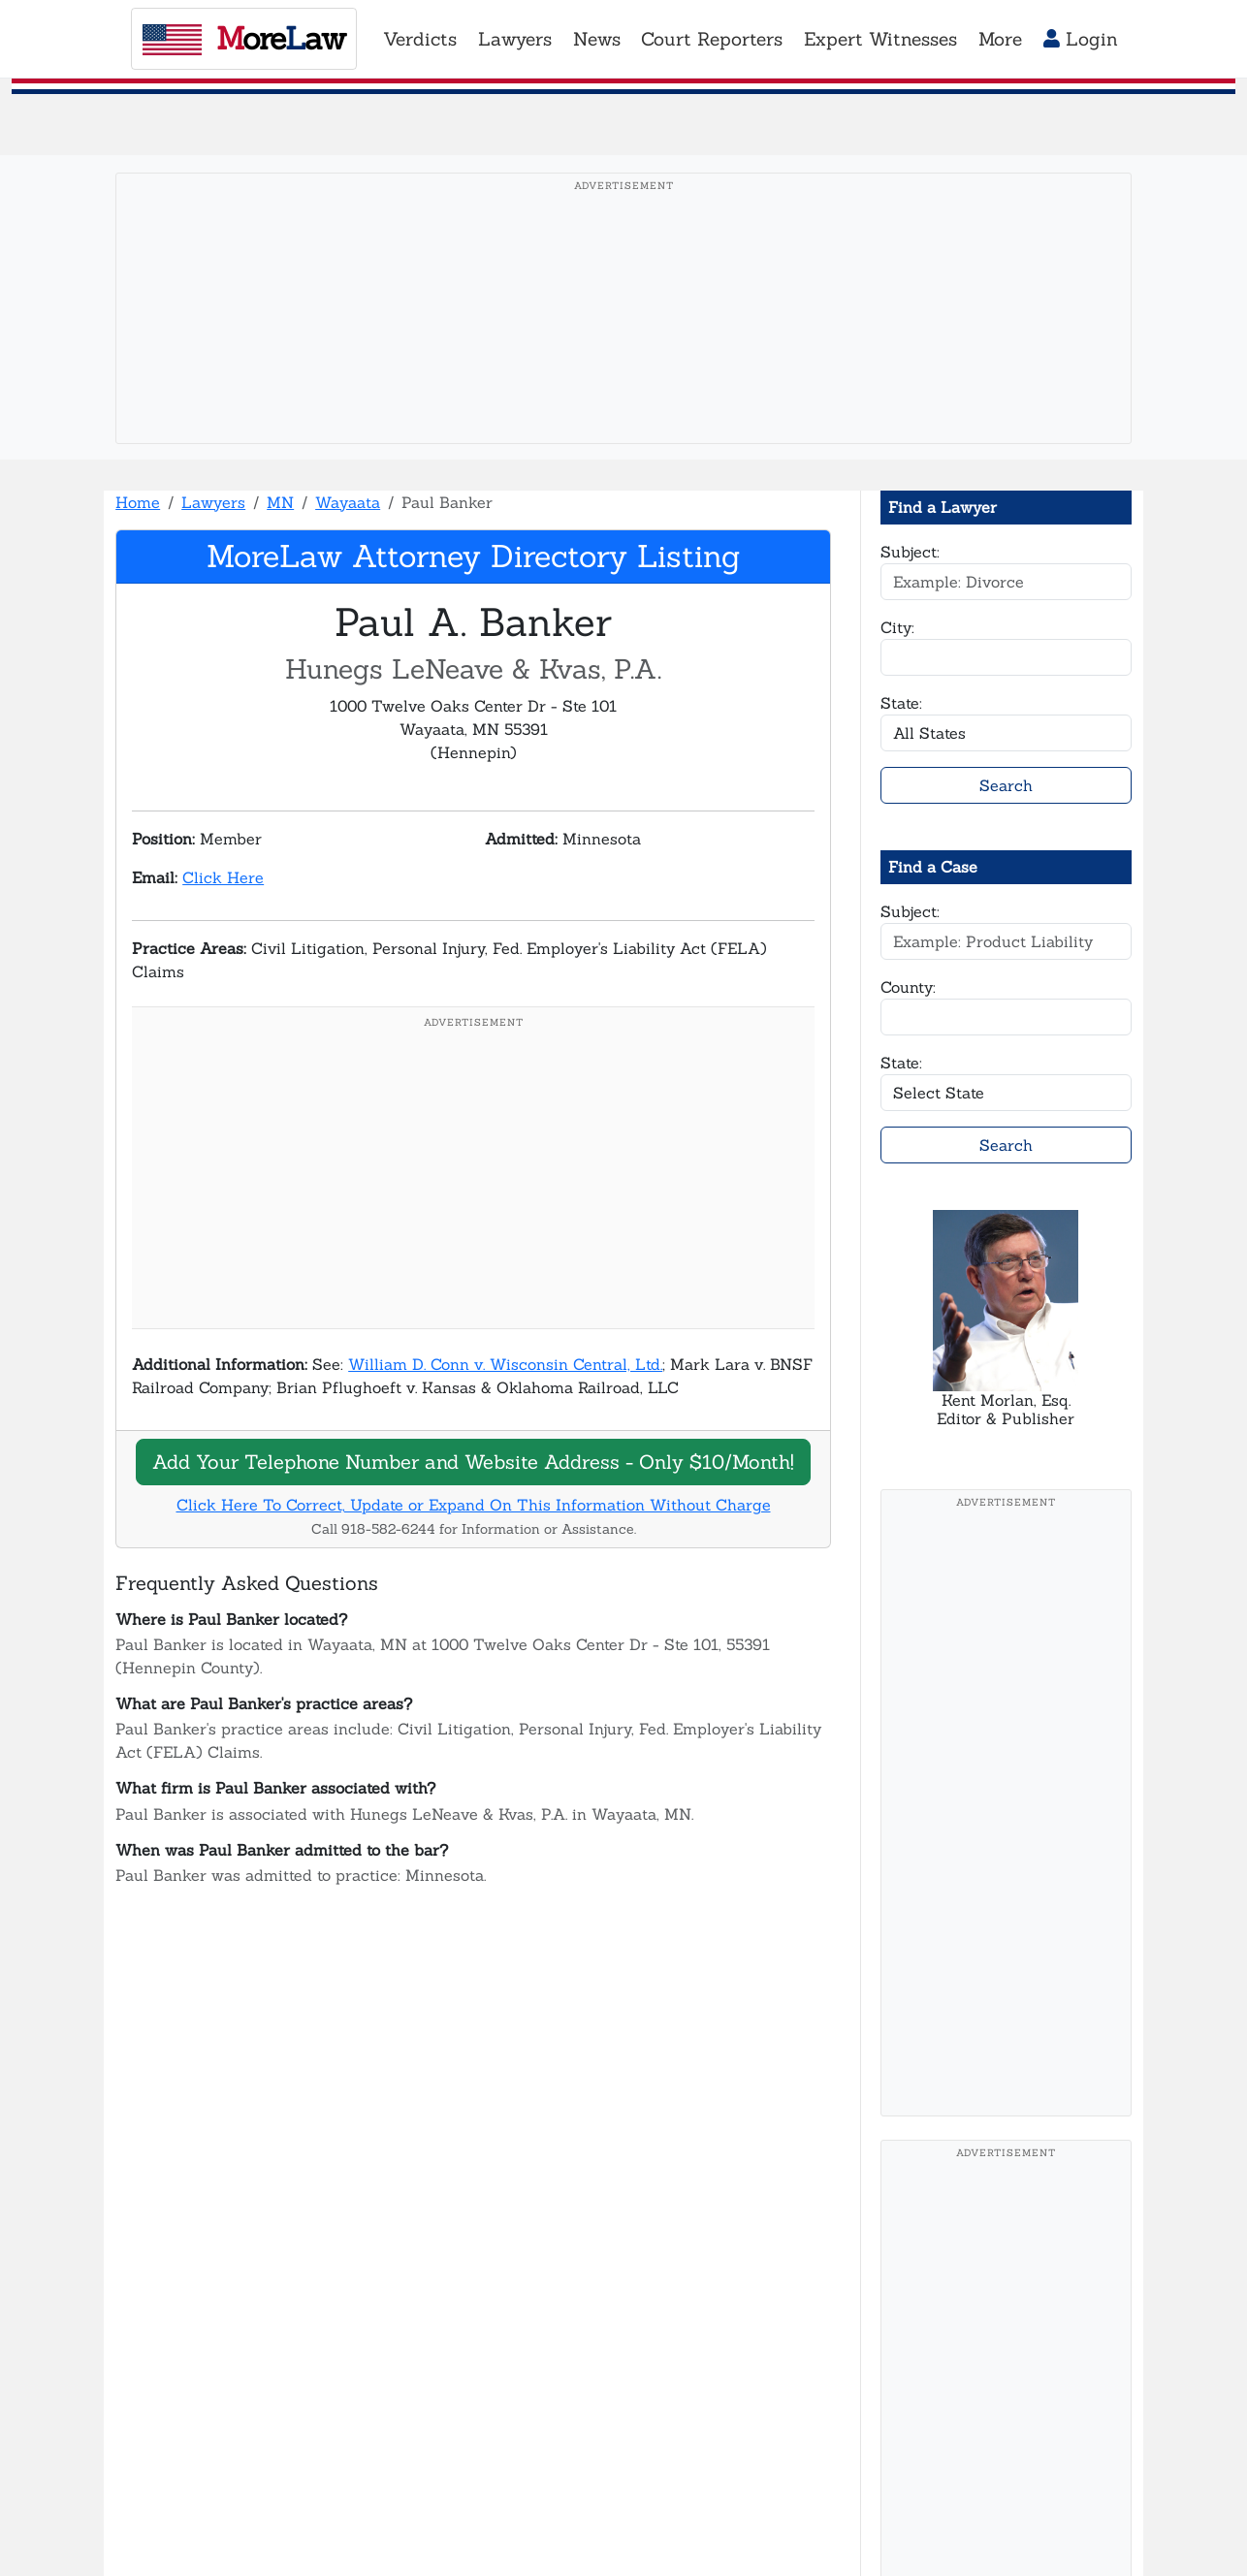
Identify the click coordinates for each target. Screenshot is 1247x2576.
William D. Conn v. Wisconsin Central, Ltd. (505, 1364)
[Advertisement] (623, 338)
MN (280, 502)
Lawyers (213, 502)
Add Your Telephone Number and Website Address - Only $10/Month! (473, 1461)
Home (137, 502)
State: (901, 703)
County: (908, 987)
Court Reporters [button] (712, 38)
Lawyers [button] (515, 38)
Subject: (910, 551)
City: (897, 627)
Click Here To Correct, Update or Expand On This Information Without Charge (473, 1504)
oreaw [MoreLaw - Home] (244, 38)
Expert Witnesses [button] (880, 38)
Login (1080, 38)
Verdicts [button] (420, 38)
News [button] (597, 38)
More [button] (1000, 38)
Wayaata (347, 502)
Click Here (223, 877)
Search (1006, 785)
